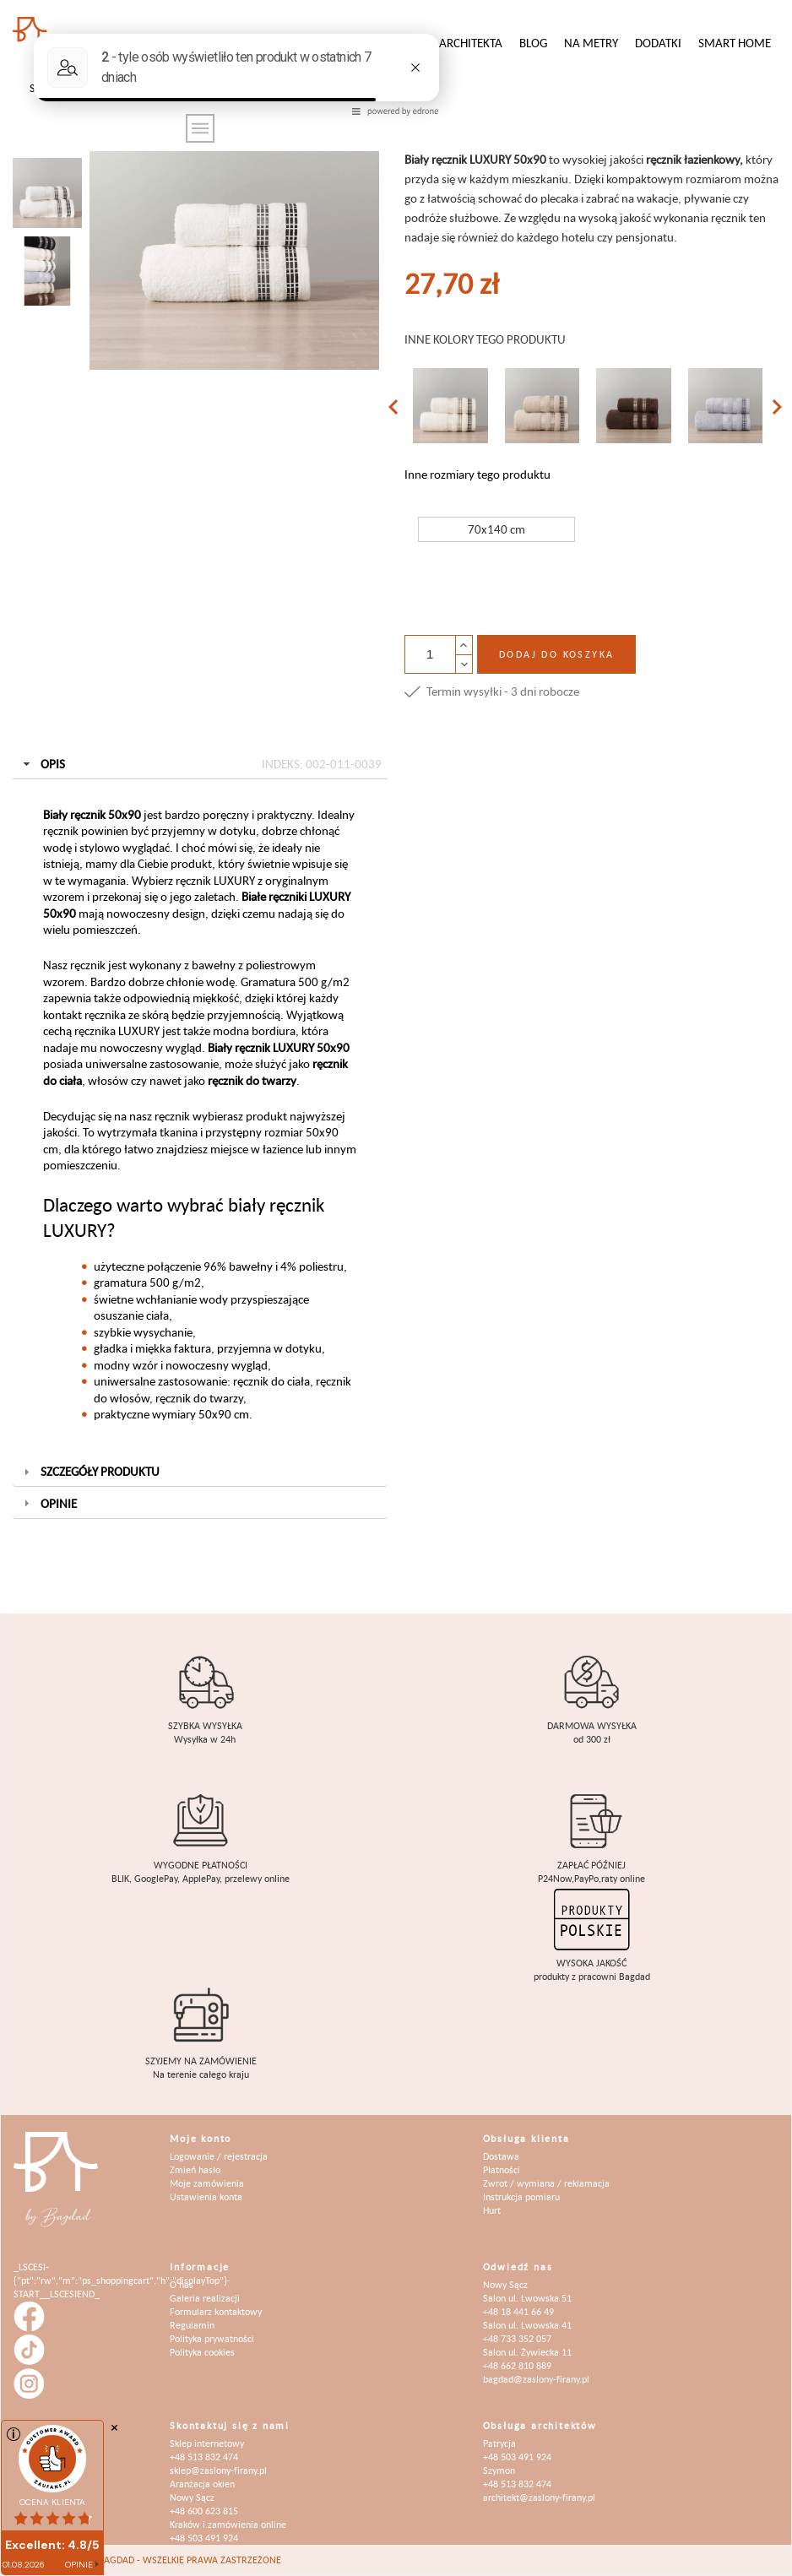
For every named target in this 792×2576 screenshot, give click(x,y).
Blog (533, 43)
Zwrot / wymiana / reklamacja (546, 2183)
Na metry (591, 43)
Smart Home (734, 43)
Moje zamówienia (207, 2183)
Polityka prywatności (212, 2338)
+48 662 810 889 (517, 2365)
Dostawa (501, 2156)
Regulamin (192, 2324)
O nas (181, 2284)
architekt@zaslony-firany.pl (539, 2497)
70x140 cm (496, 529)
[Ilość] (429, 654)
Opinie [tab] (48, 1503)
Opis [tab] (200, 764)
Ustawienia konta (206, 2196)
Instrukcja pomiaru (521, 2196)
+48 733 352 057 (517, 2338)
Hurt (492, 2210)
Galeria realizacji (205, 2297)
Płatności (501, 2169)
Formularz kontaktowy (216, 2311)
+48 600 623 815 (204, 2510)
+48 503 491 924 (204, 2537)
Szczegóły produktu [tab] (89, 1471)
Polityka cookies (202, 2352)
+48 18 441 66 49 (518, 2311)
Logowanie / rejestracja (219, 2156)
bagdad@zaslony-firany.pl (536, 2379)
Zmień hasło (195, 2169)
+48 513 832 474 (204, 2456)
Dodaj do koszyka (556, 654)
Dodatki (658, 43)
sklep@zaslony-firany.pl (218, 2470)
